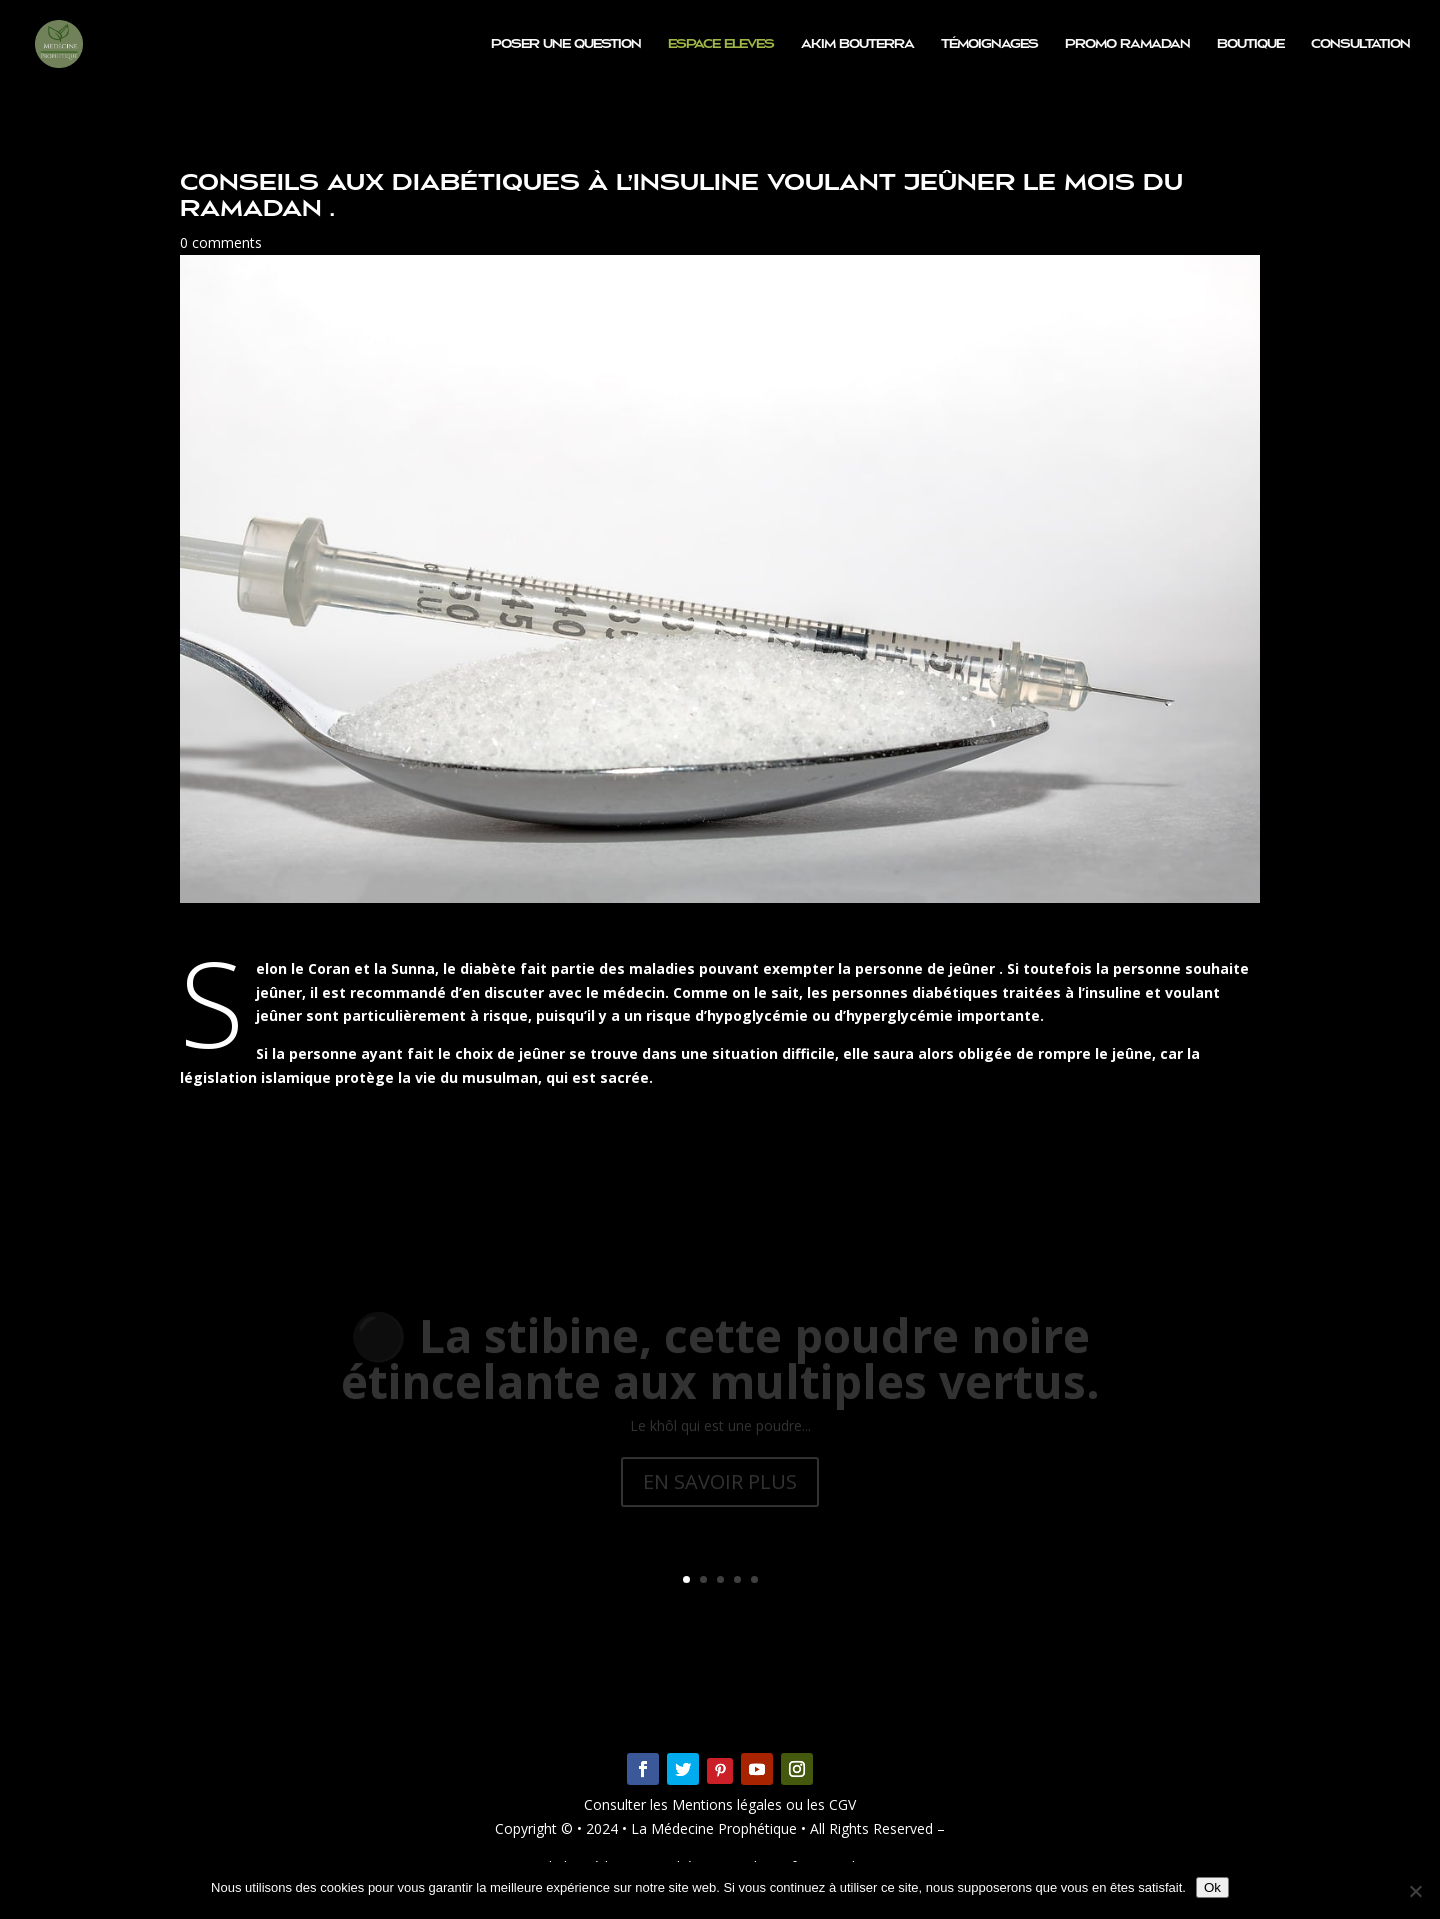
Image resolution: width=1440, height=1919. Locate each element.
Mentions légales (729, 1804)
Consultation (1360, 44)
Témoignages (989, 44)
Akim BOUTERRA (857, 44)
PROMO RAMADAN (1127, 44)
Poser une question (566, 44)
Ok (1212, 1887)
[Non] (1415, 1891)
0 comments (221, 242)
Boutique (1250, 44)
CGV (840, 1804)
